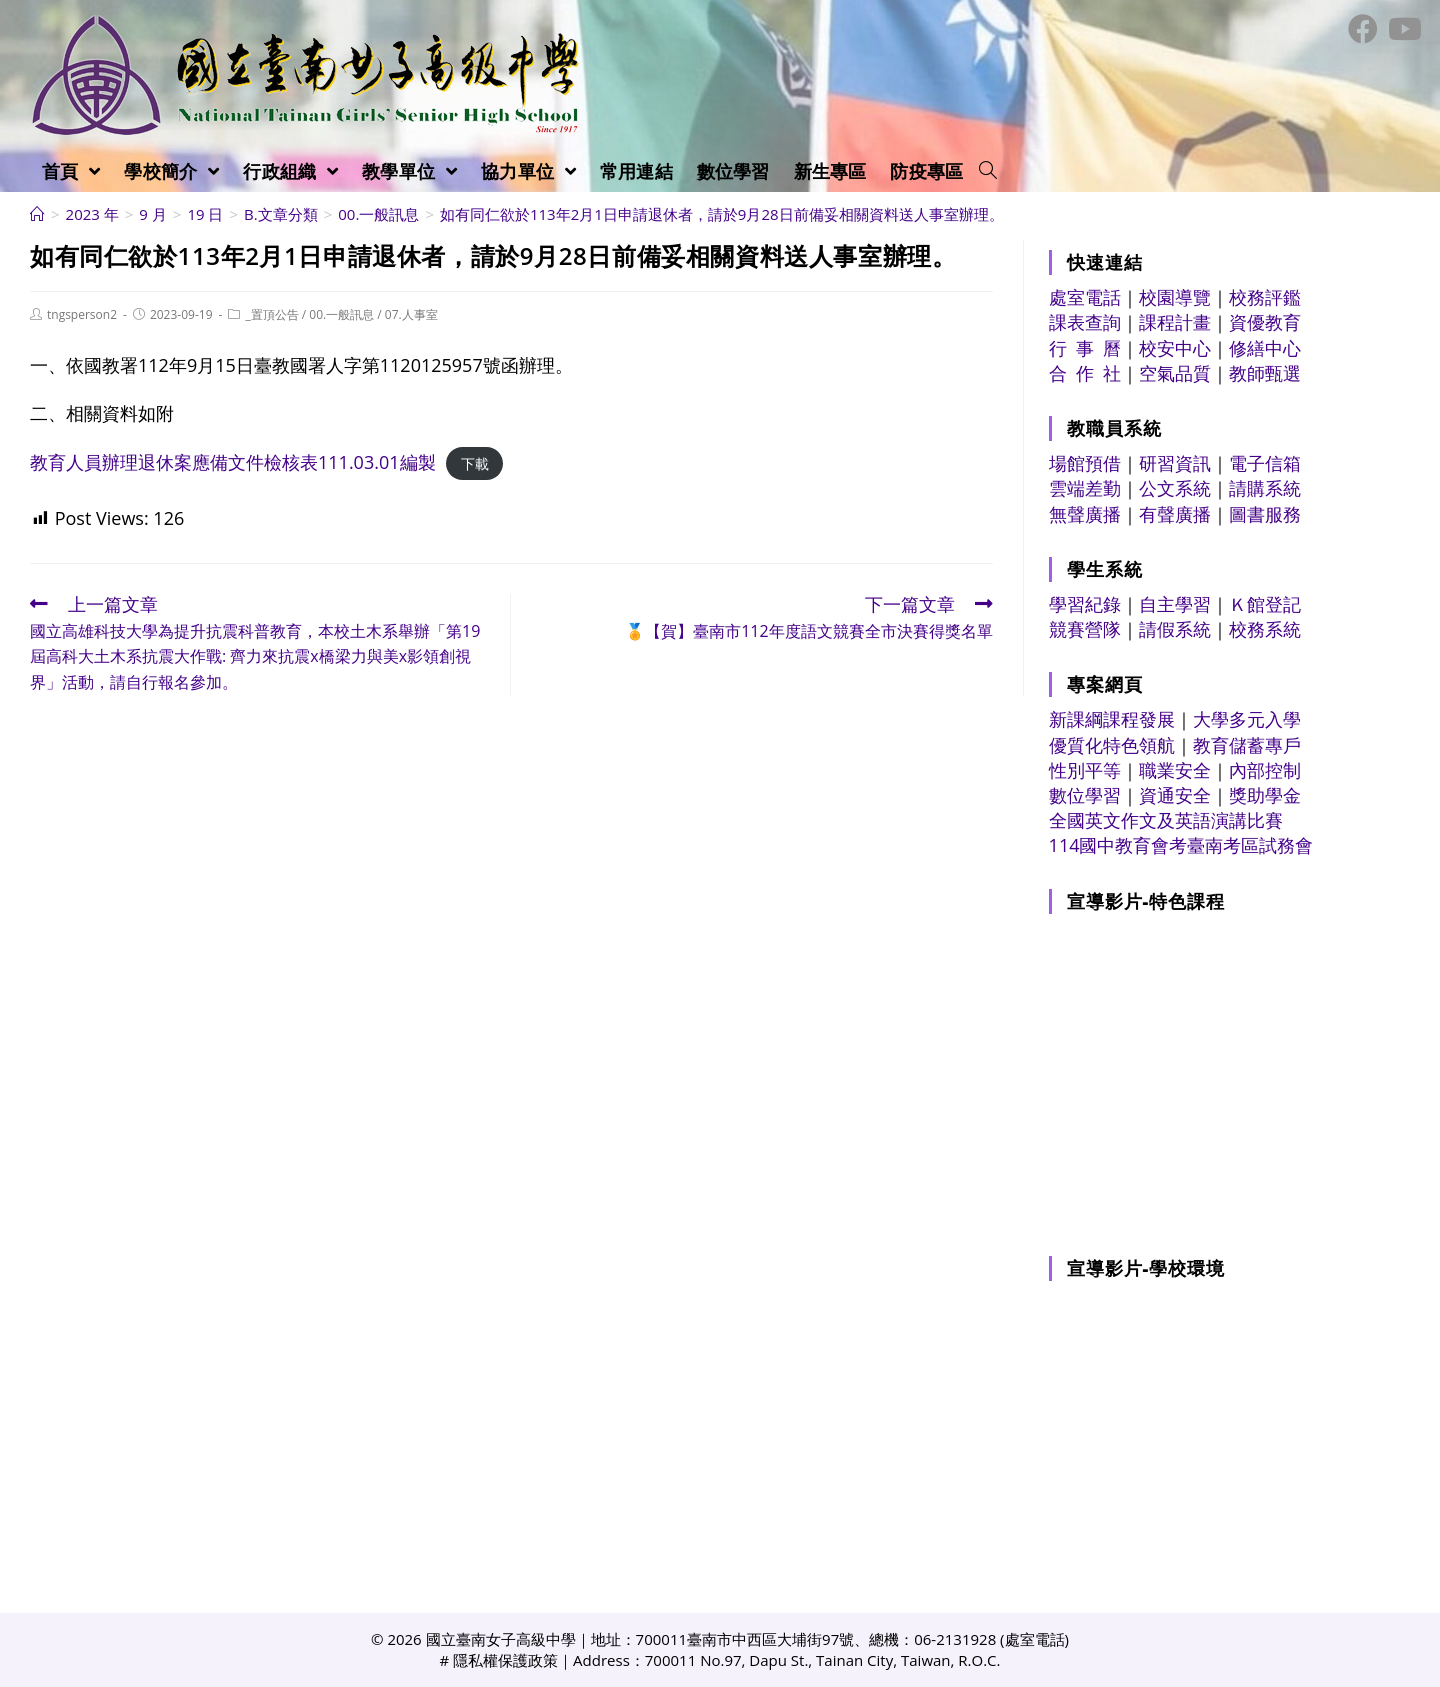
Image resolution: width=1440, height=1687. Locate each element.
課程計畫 (1175, 322)
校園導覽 (1175, 297)
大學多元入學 (1247, 719)
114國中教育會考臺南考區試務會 (1181, 845)
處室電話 (1085, 297)
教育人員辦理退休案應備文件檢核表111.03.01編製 (233, 462)
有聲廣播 (1175, 514)
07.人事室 (411, 314)
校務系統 (1265, 629)
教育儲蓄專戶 (1247, 745)
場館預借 (1085, 463)
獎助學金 (1265, 795)
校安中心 (1175, 348)
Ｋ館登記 (1265, 604)
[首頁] (37, 214)
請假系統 (1175, 629)
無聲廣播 (1085, 514)
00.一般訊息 (341, 314)
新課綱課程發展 (1112, 719)
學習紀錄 (1085, 604)
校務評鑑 (1265, 297)
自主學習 (1175, 604)
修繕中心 (1265, 348)
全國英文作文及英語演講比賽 (1166, 820)
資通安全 (1175, 795)
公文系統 (1175, 488)
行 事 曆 (1085, 348)
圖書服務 (1265, 514)
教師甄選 (1265, 373)
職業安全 (1175, 770)
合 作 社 (1085, 373)
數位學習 (1085, 795)
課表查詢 (1085, 322)
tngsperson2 (82, 314)
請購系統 (1265, 488)
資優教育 (1265, 322)
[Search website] (988, 171)
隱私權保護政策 (505, 1660)
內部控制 (1265, 770)
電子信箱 (1265, 463)
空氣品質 (1175, 373)
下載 (475, 463)
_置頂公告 (271, 314)
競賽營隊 (1085, 629)
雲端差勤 (1085, 488)
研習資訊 (1175, 463)
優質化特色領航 (1112, 745)
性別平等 (1085, 770)
